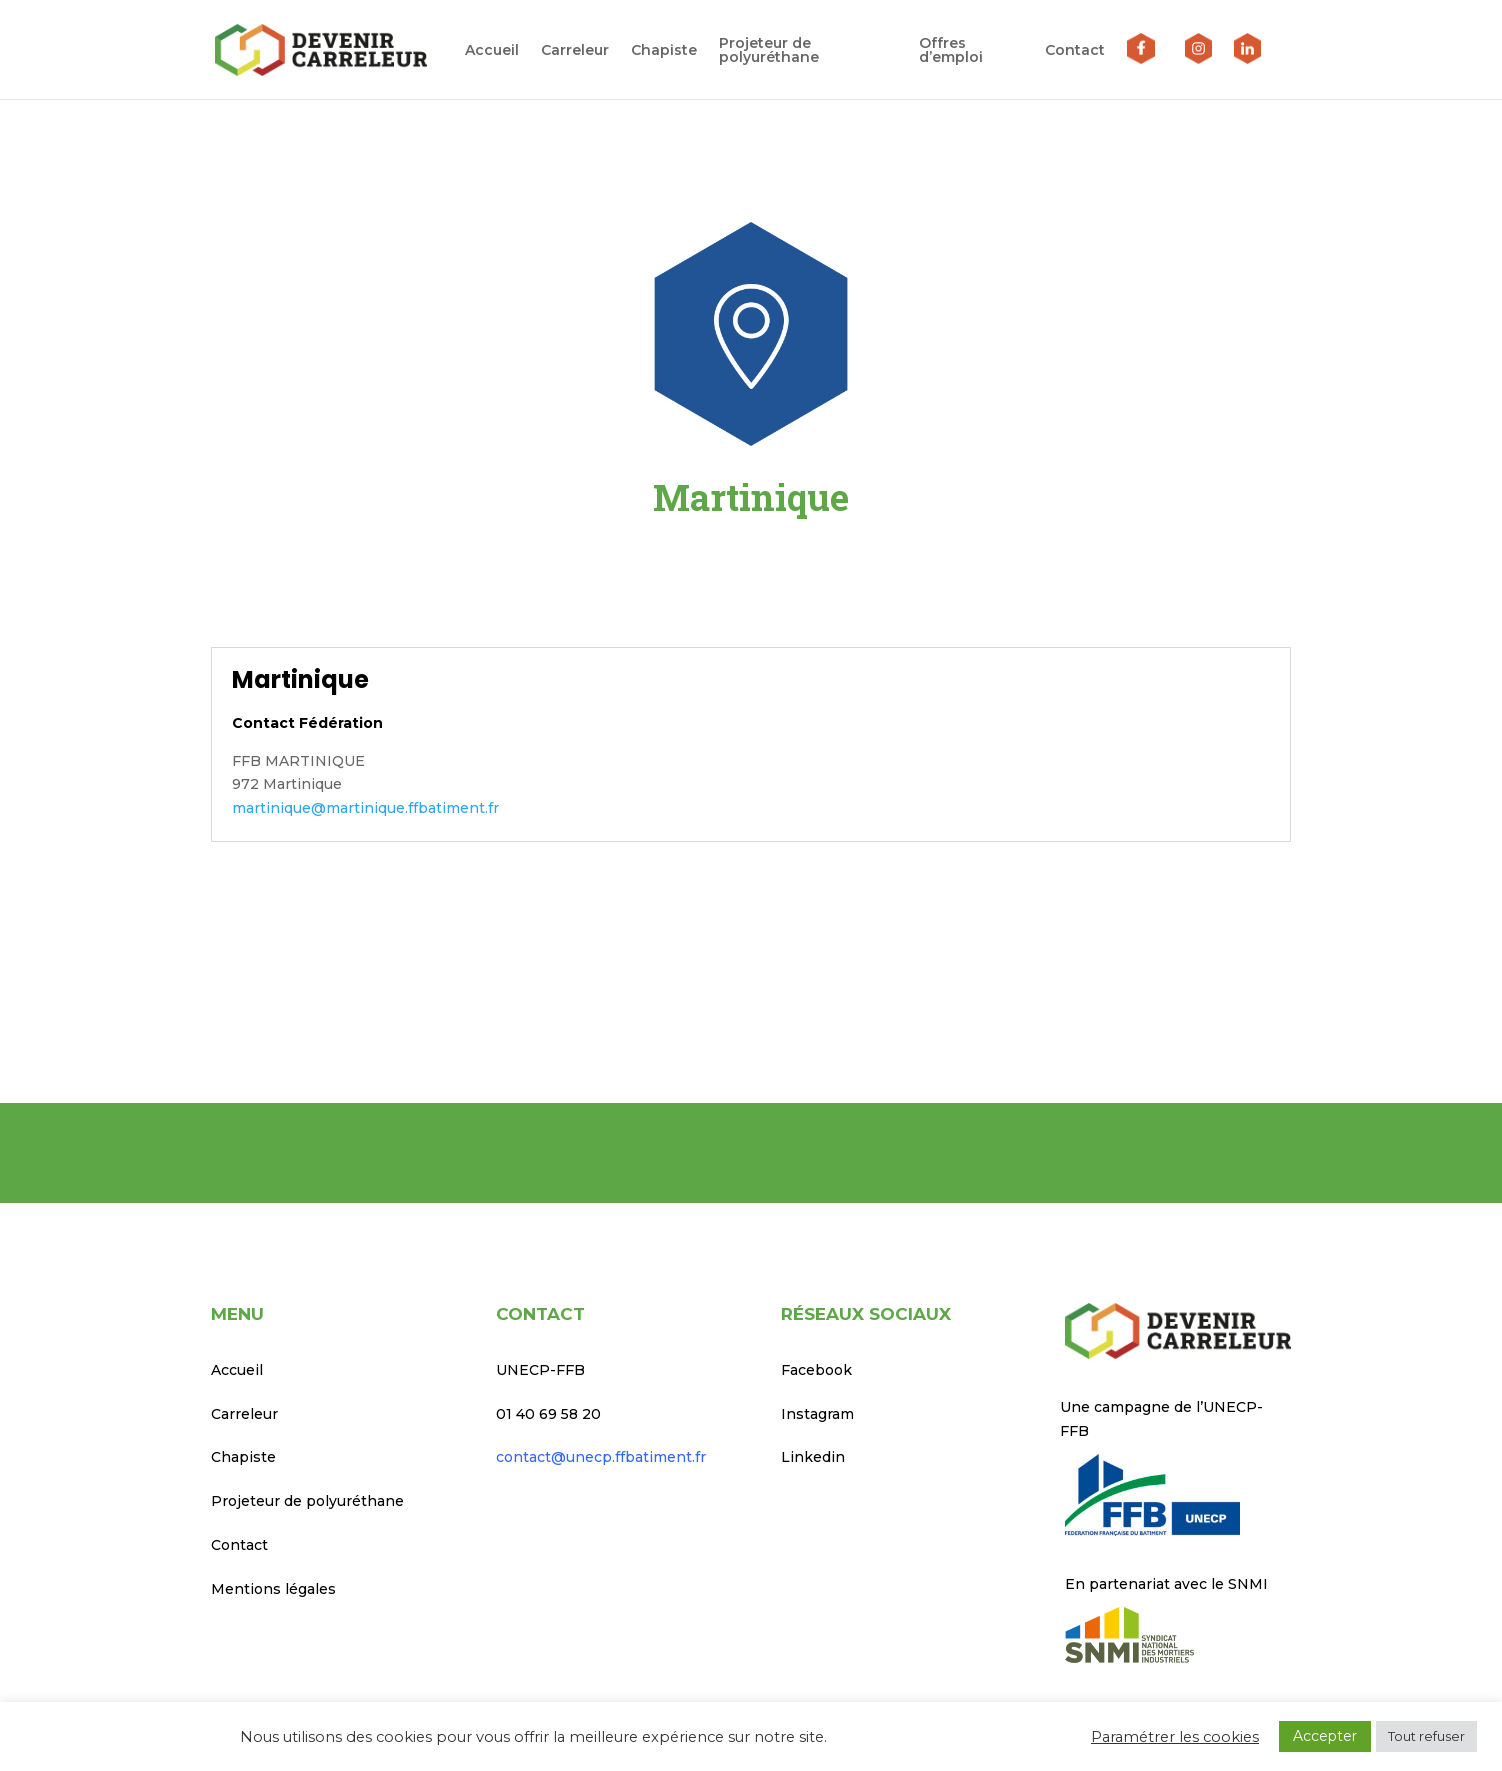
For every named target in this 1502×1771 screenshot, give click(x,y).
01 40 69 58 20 (548, 1414)
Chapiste (661, 51)
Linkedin (813, 1457)
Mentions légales (273, 1589)
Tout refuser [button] (1426, 1736)
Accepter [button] (1325, 1736)
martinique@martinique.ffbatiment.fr (365, 808)
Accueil (489, 51)
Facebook (816, 1370)
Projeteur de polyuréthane (766, 51)
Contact (1075, 51)
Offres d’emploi (949, 51)
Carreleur (572, 51)
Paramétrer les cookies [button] (1175, 1737)
